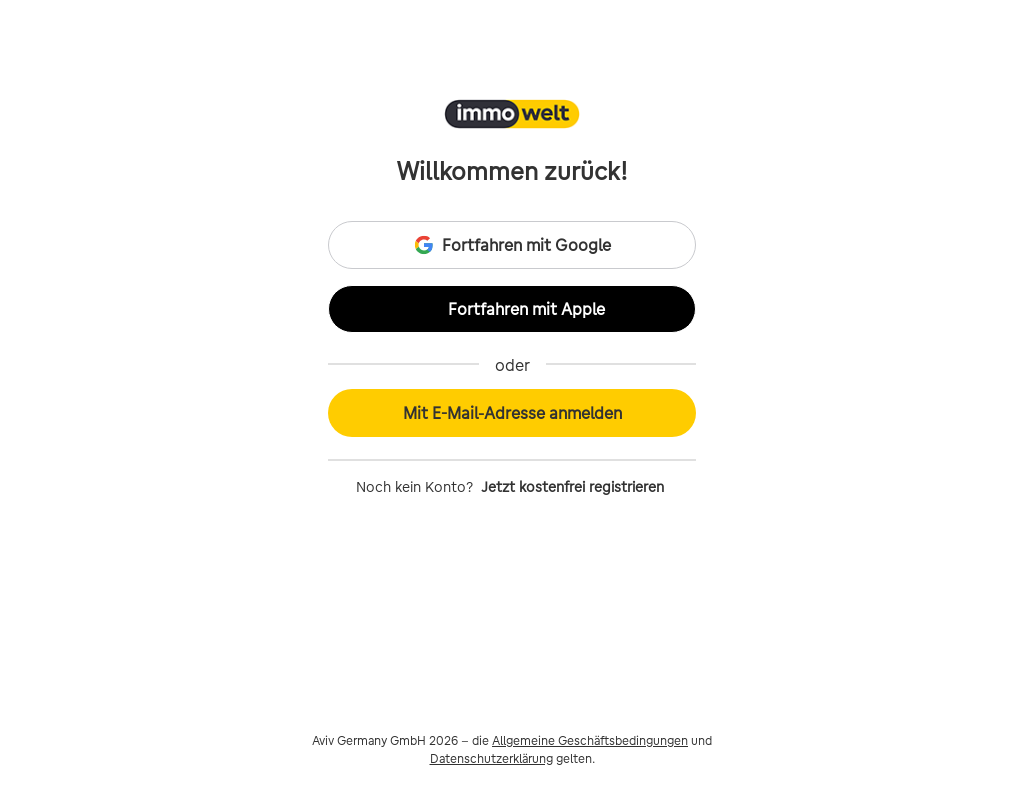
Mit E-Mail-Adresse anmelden (512, 413)
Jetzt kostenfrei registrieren (572, 487)
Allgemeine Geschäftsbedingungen (590, 740)
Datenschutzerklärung (491, 758)
